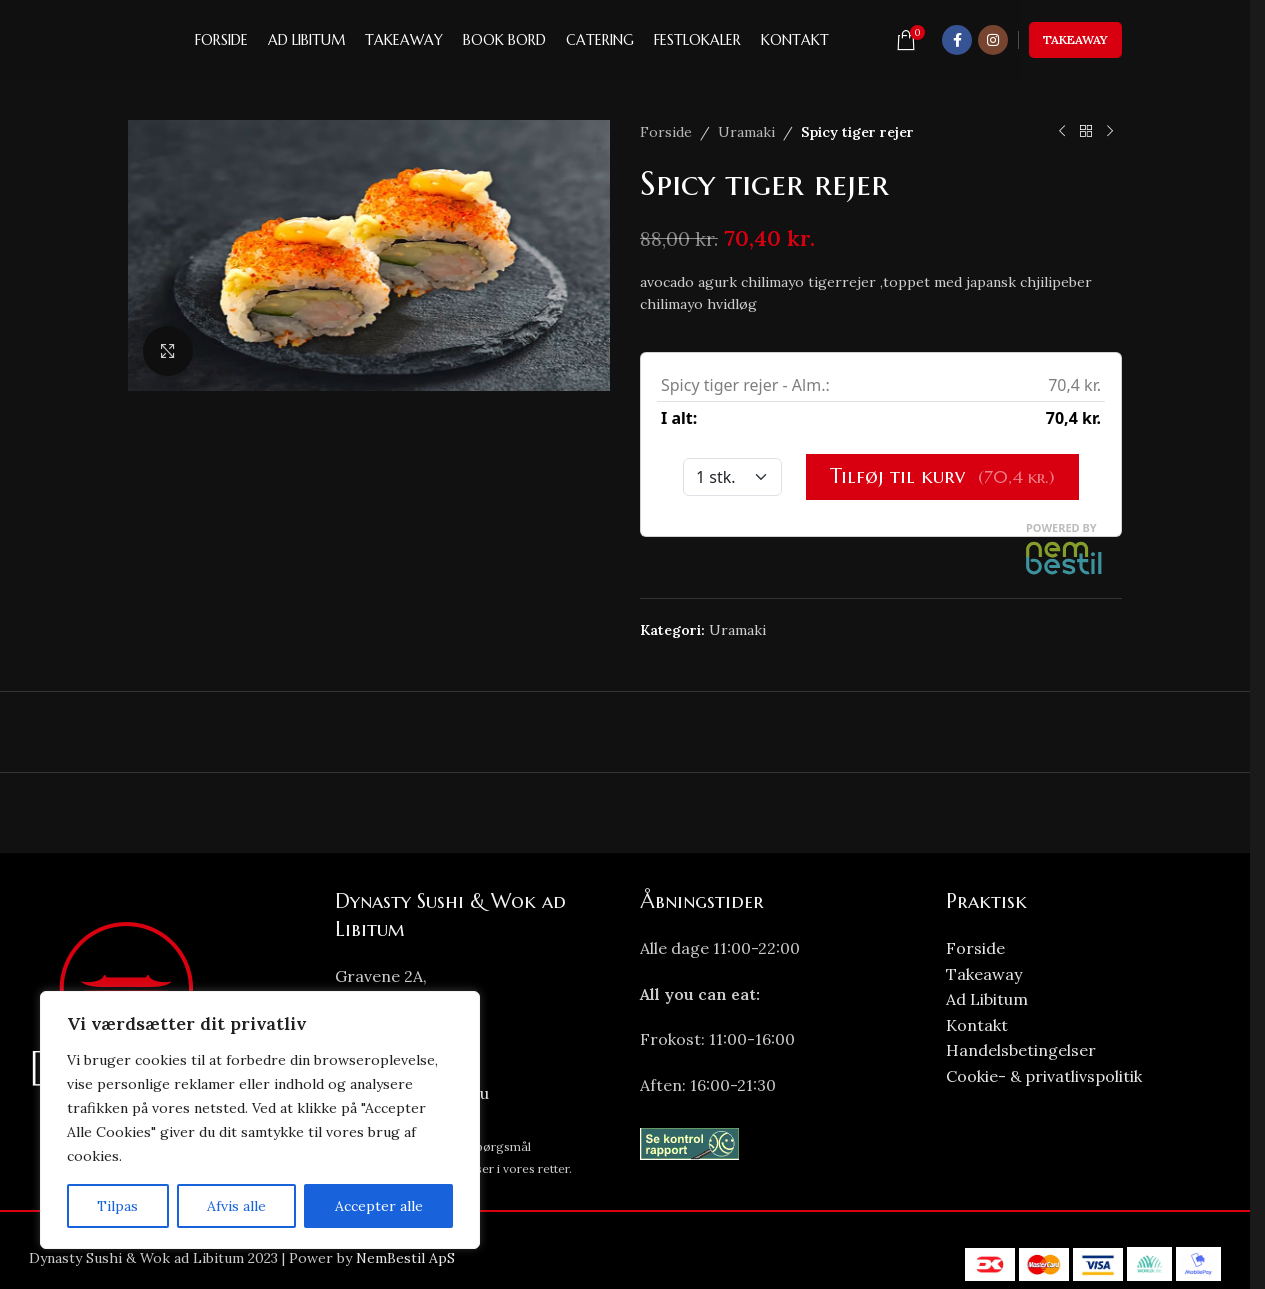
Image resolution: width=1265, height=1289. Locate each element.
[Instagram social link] (993, 40)
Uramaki (746, 132)
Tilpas (117, 1206)
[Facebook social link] (957, 40)
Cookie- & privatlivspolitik (1044, 1076)
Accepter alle (379, 1206)
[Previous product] (1062, 132)
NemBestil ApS (405, 1258)
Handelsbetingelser (1021, 1050)
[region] (260, 1120)
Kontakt (977, 1025)
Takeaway (1075, 39)
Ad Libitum (987, 999)
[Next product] (1110, 132)
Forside (666, 132)
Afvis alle (236, 1206)
